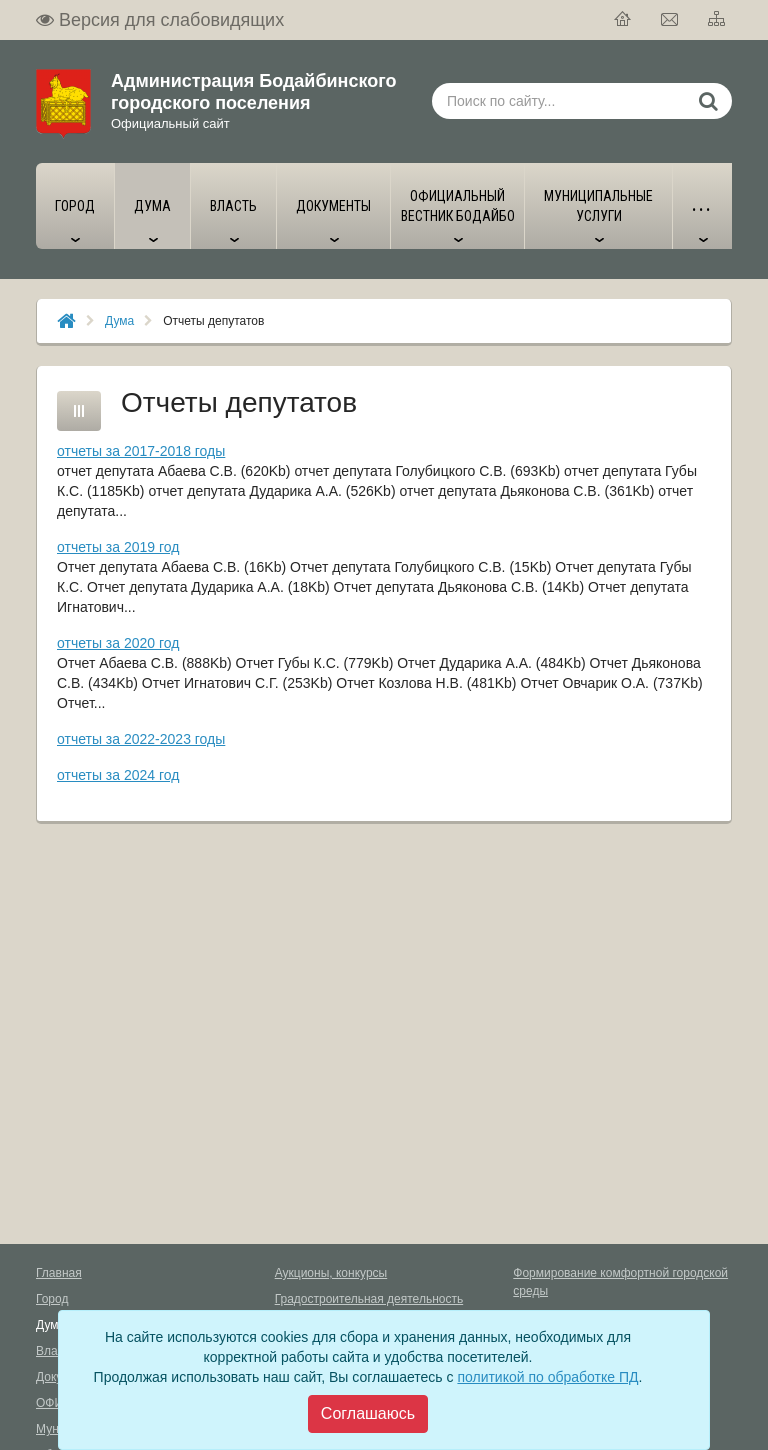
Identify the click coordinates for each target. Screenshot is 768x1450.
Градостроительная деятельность (369, 1299)
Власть (55, 1351)
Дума (119, 321)
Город (52, 1299)
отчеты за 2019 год (118, 547)
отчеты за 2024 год (118, 775)
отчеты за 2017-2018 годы (141, 451)
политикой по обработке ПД (547, 1377)
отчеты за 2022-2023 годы (141, 739)
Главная (59, 1273)
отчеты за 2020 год (118, 643)
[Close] (368, 1414)
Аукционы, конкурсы (331, 1273)
